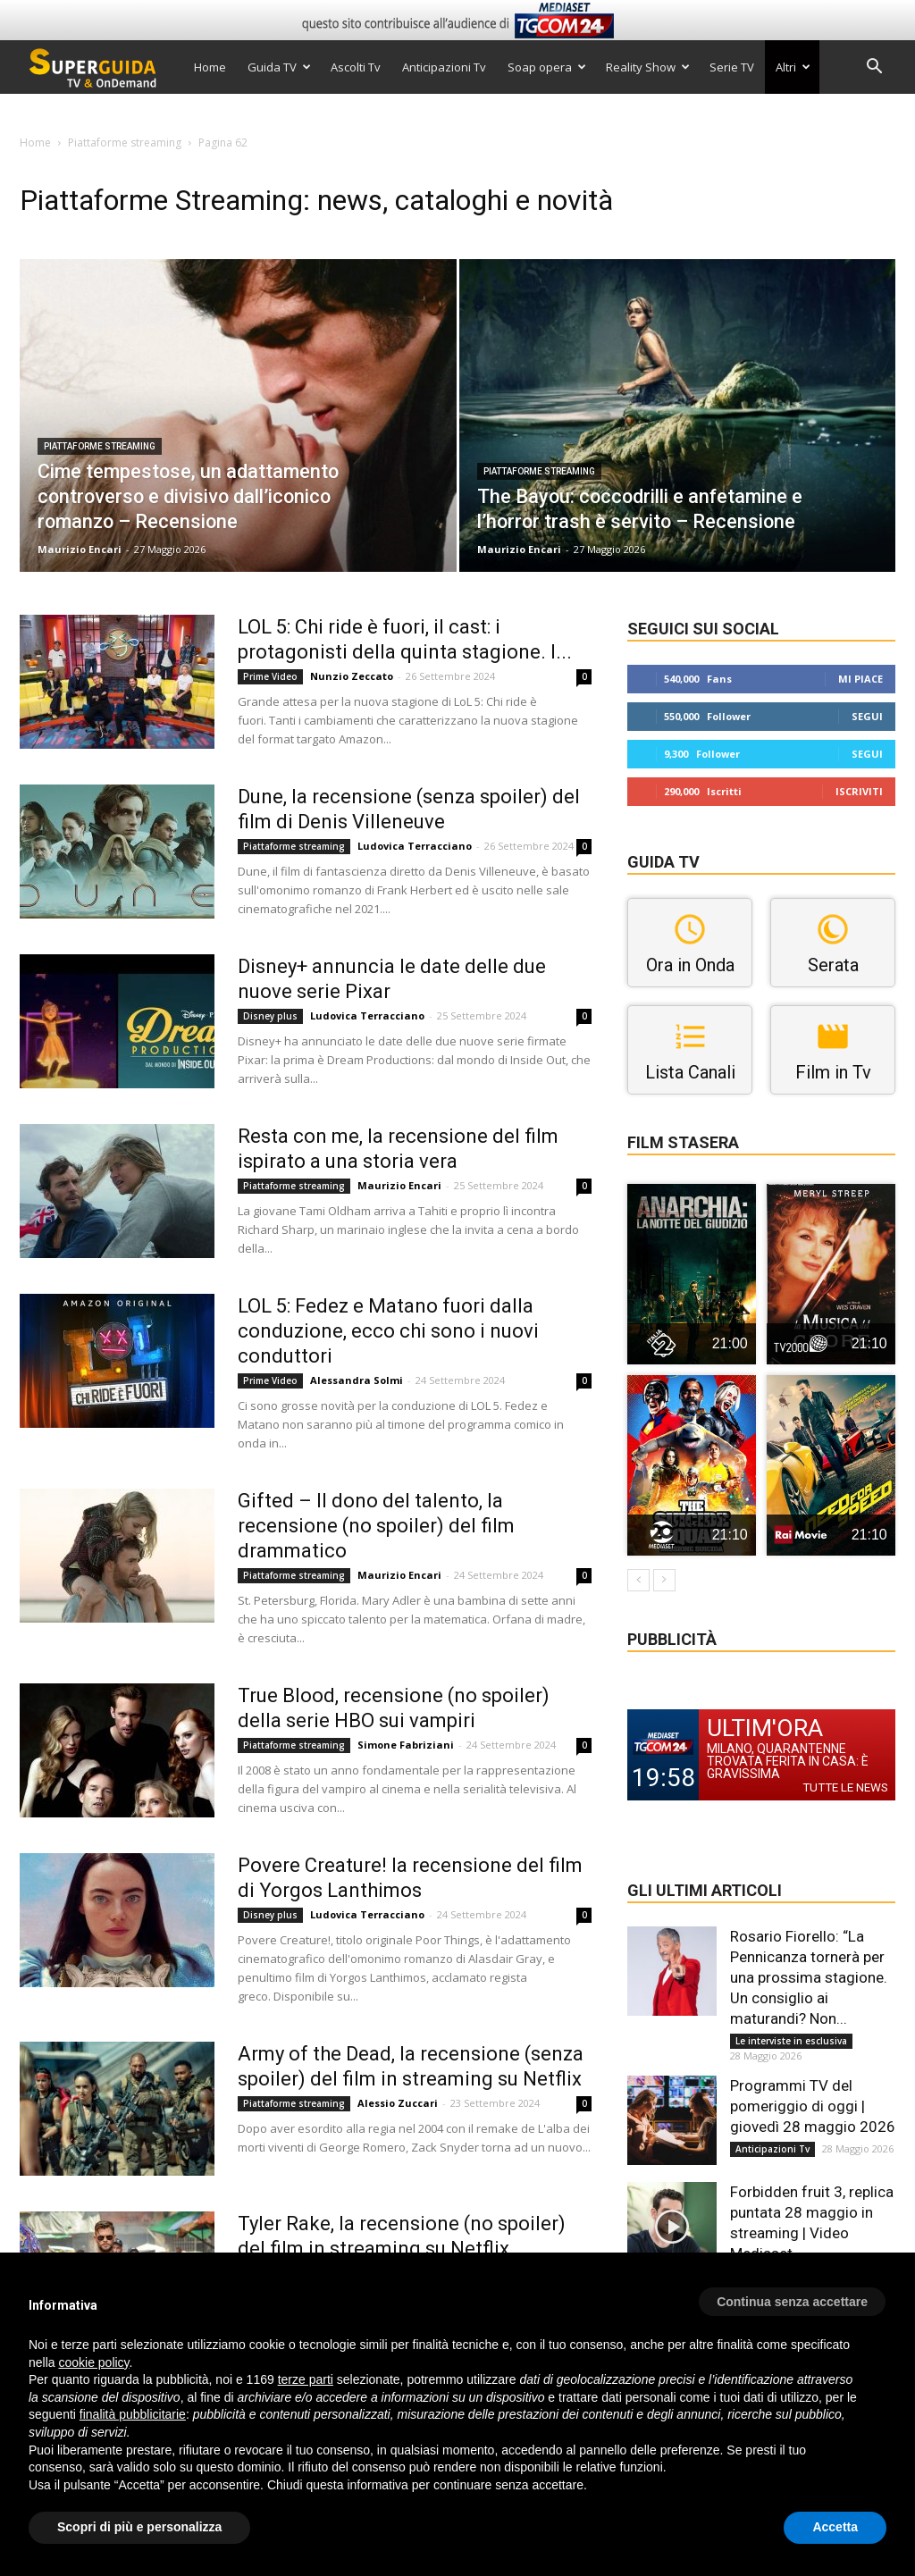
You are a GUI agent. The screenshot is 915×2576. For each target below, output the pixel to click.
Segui (867, 716)
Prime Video (270, 676)
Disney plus (270, 1016)
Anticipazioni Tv (444, 67)
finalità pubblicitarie (133, 2414)
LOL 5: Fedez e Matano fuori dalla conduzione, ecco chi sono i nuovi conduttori (388, 1331)
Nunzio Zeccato (351, 676)
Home (210, 67)
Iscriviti (859, 791)
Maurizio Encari (80, 549)
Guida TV (279, 67)
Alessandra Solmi (356, 1380)
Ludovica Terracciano (414, 845)
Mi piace (860, 678)
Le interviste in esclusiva (791, 2041)
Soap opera (547, 67)
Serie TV (731, 67)
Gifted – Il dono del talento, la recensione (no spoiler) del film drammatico (376, 1525)
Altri (793, 67)
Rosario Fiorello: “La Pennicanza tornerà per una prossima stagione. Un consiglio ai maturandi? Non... (808, 1977)
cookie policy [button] (93, 2362)
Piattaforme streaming (124, 142)
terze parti (305, 2379)
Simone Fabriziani (405, 1744)
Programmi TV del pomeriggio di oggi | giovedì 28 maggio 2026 (812, 2106)
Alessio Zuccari (397, 2103)
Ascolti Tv (356, 67)
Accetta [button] (835, 2527)
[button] (873, 68)
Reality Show (648, 67)
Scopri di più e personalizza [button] (139, 2527)
